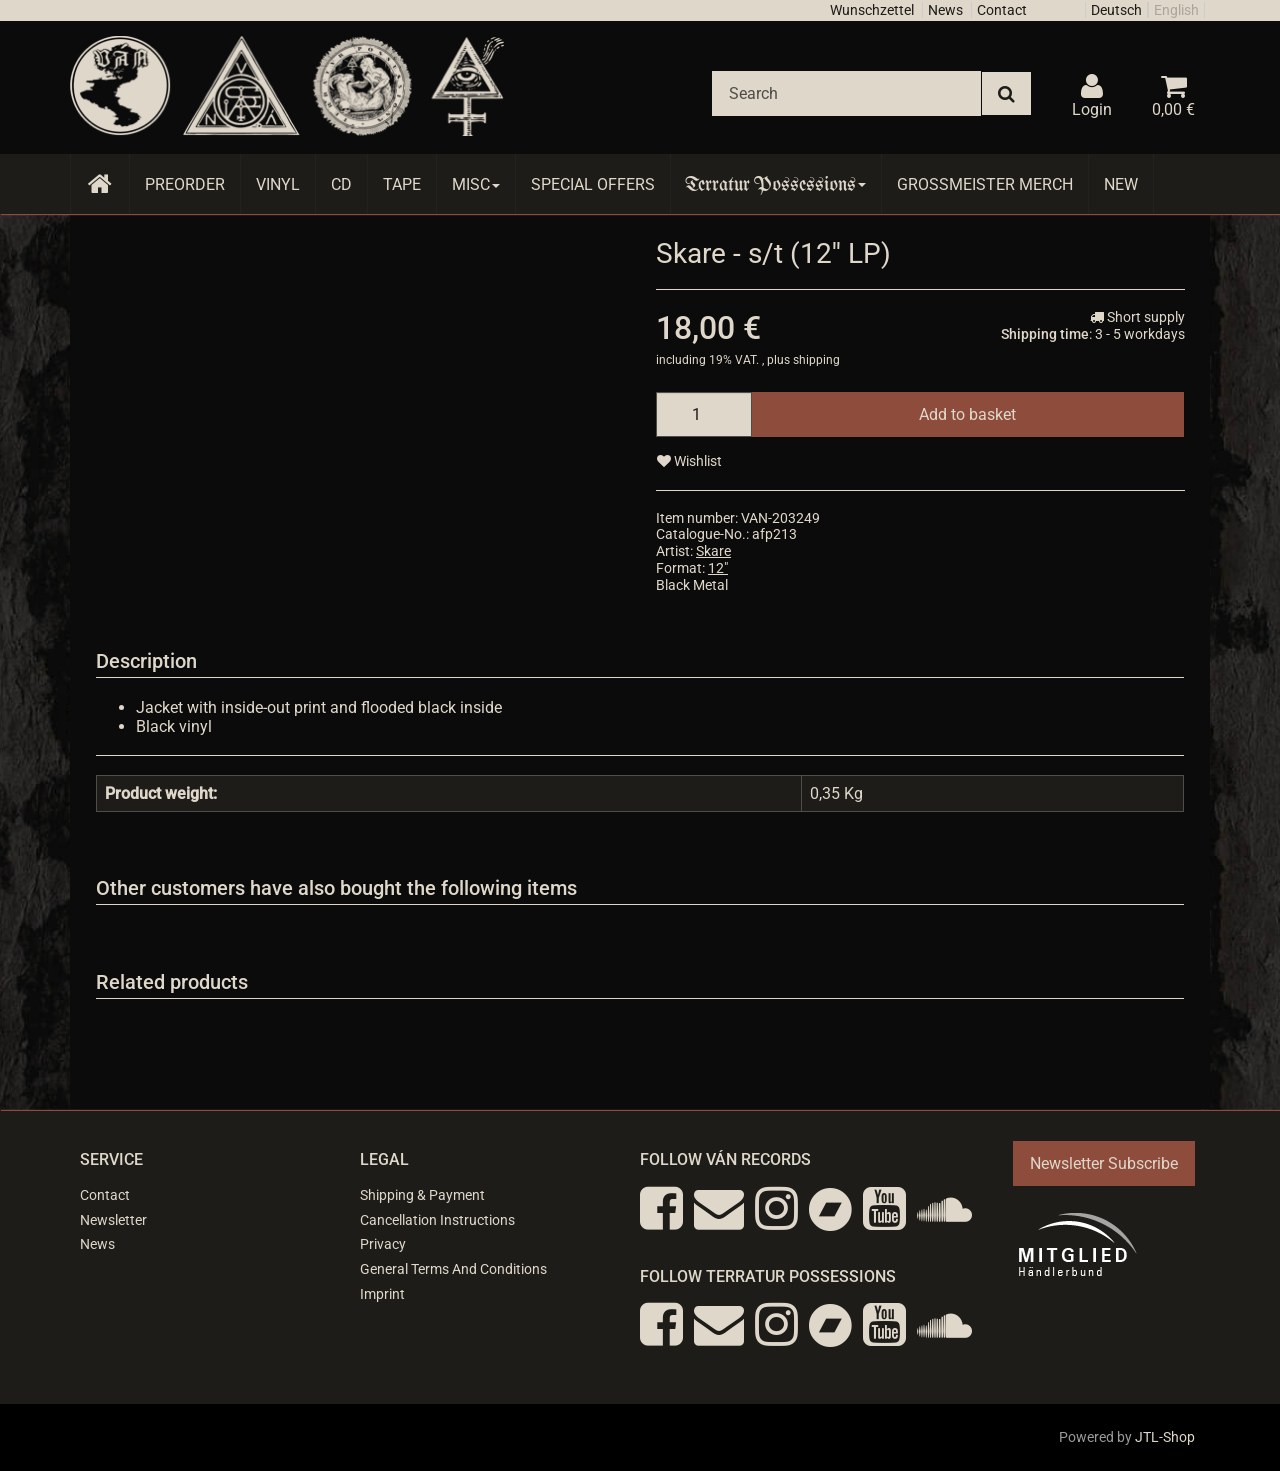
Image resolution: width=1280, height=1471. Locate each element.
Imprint (382, 1294)
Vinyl (278, 184)
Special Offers (593, 184)
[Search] (846, 93)
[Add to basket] (967, 414)
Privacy (383, 1244)
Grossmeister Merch (985, 184)
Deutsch (1116, 10)
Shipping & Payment (422, 1195)
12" (718, 568)
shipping (816, 360)
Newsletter (113, 1220)
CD (341, 184)
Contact (1002, 10)
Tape (402, 184)
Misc (476, 184)
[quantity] (704, 414)
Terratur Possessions (776, 184)
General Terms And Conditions (453, 1269)
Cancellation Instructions (437, 1220)
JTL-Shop (1165, 1437)
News (945, 10)
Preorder (185, 184)
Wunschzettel (872, 10)
